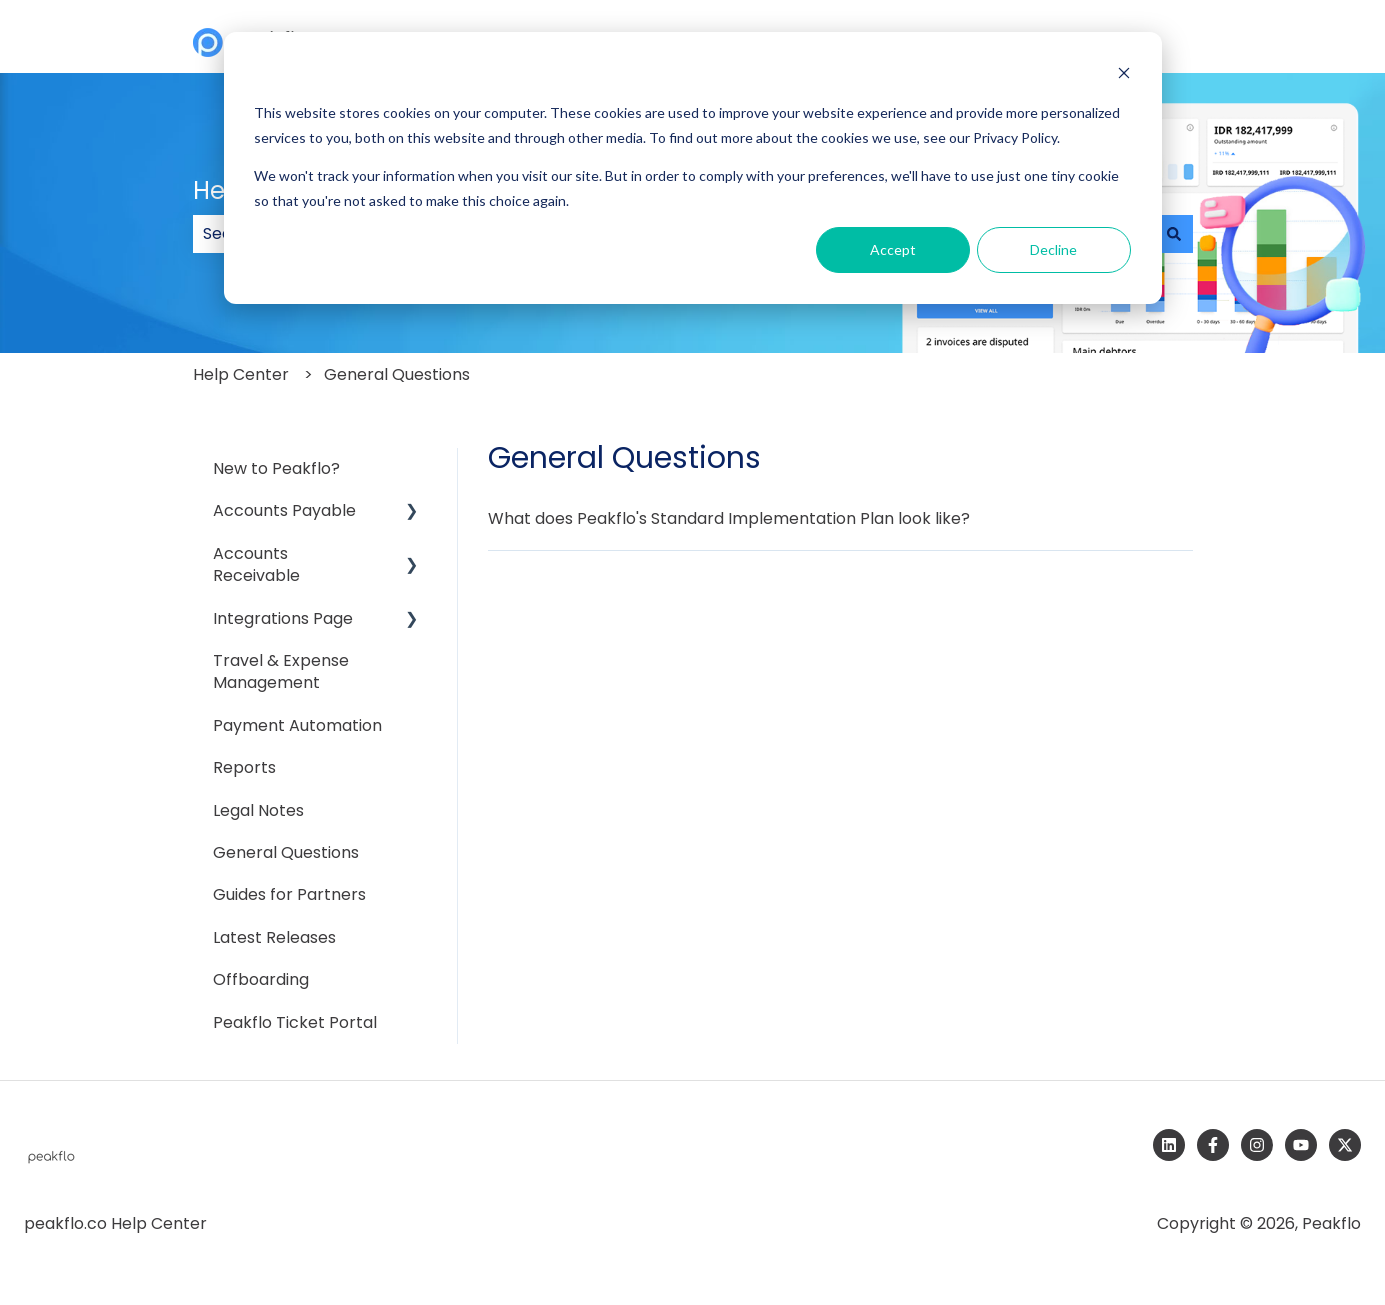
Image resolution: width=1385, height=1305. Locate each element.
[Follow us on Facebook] (1213, 1145)
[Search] (1174, 234)
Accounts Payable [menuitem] (284, 510)
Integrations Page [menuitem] (283, 618)
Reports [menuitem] (244, 767)
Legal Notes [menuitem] (258, 810)
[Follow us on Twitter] (1345, 1145)
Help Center (241, 374)
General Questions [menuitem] (286, 852)
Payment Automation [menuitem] (297, 725)
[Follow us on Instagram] (1257, 1145)
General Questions (397, 374)
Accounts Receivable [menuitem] (256, 564)
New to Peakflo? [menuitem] (276, 468)
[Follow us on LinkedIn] (1169, 1145)
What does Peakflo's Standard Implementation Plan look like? (729, 518)
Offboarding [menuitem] (261, 979)
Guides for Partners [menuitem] (289, 894)
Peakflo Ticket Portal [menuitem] (295, 1022)
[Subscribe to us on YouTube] (1301, 1145)
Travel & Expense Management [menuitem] (281, 671)
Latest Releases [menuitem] (274, 937)
